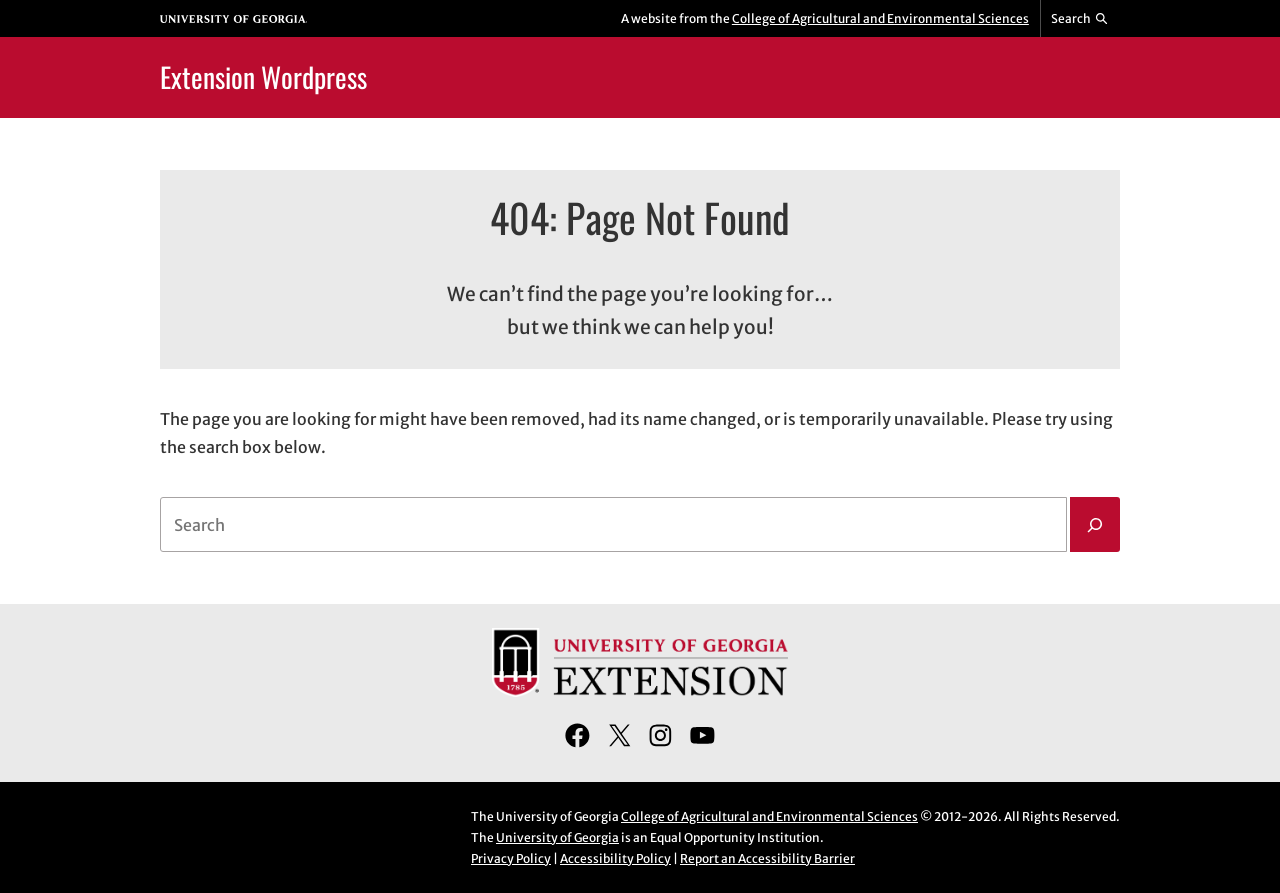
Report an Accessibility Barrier (767, 858)
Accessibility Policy (615, 858)
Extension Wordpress (263, 76)
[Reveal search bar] (1080, 19)
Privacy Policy (511, 858)
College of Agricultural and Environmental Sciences (880, 18)
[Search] (1095, 525)
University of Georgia (557, 837)
